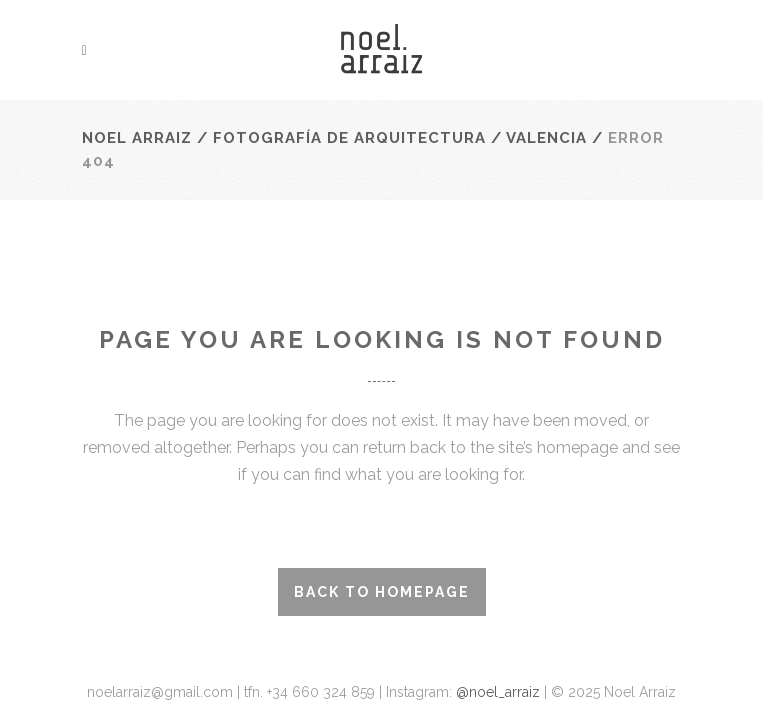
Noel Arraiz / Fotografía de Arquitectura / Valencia (334, 138)
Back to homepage (382, 592)
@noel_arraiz (500, 692)
